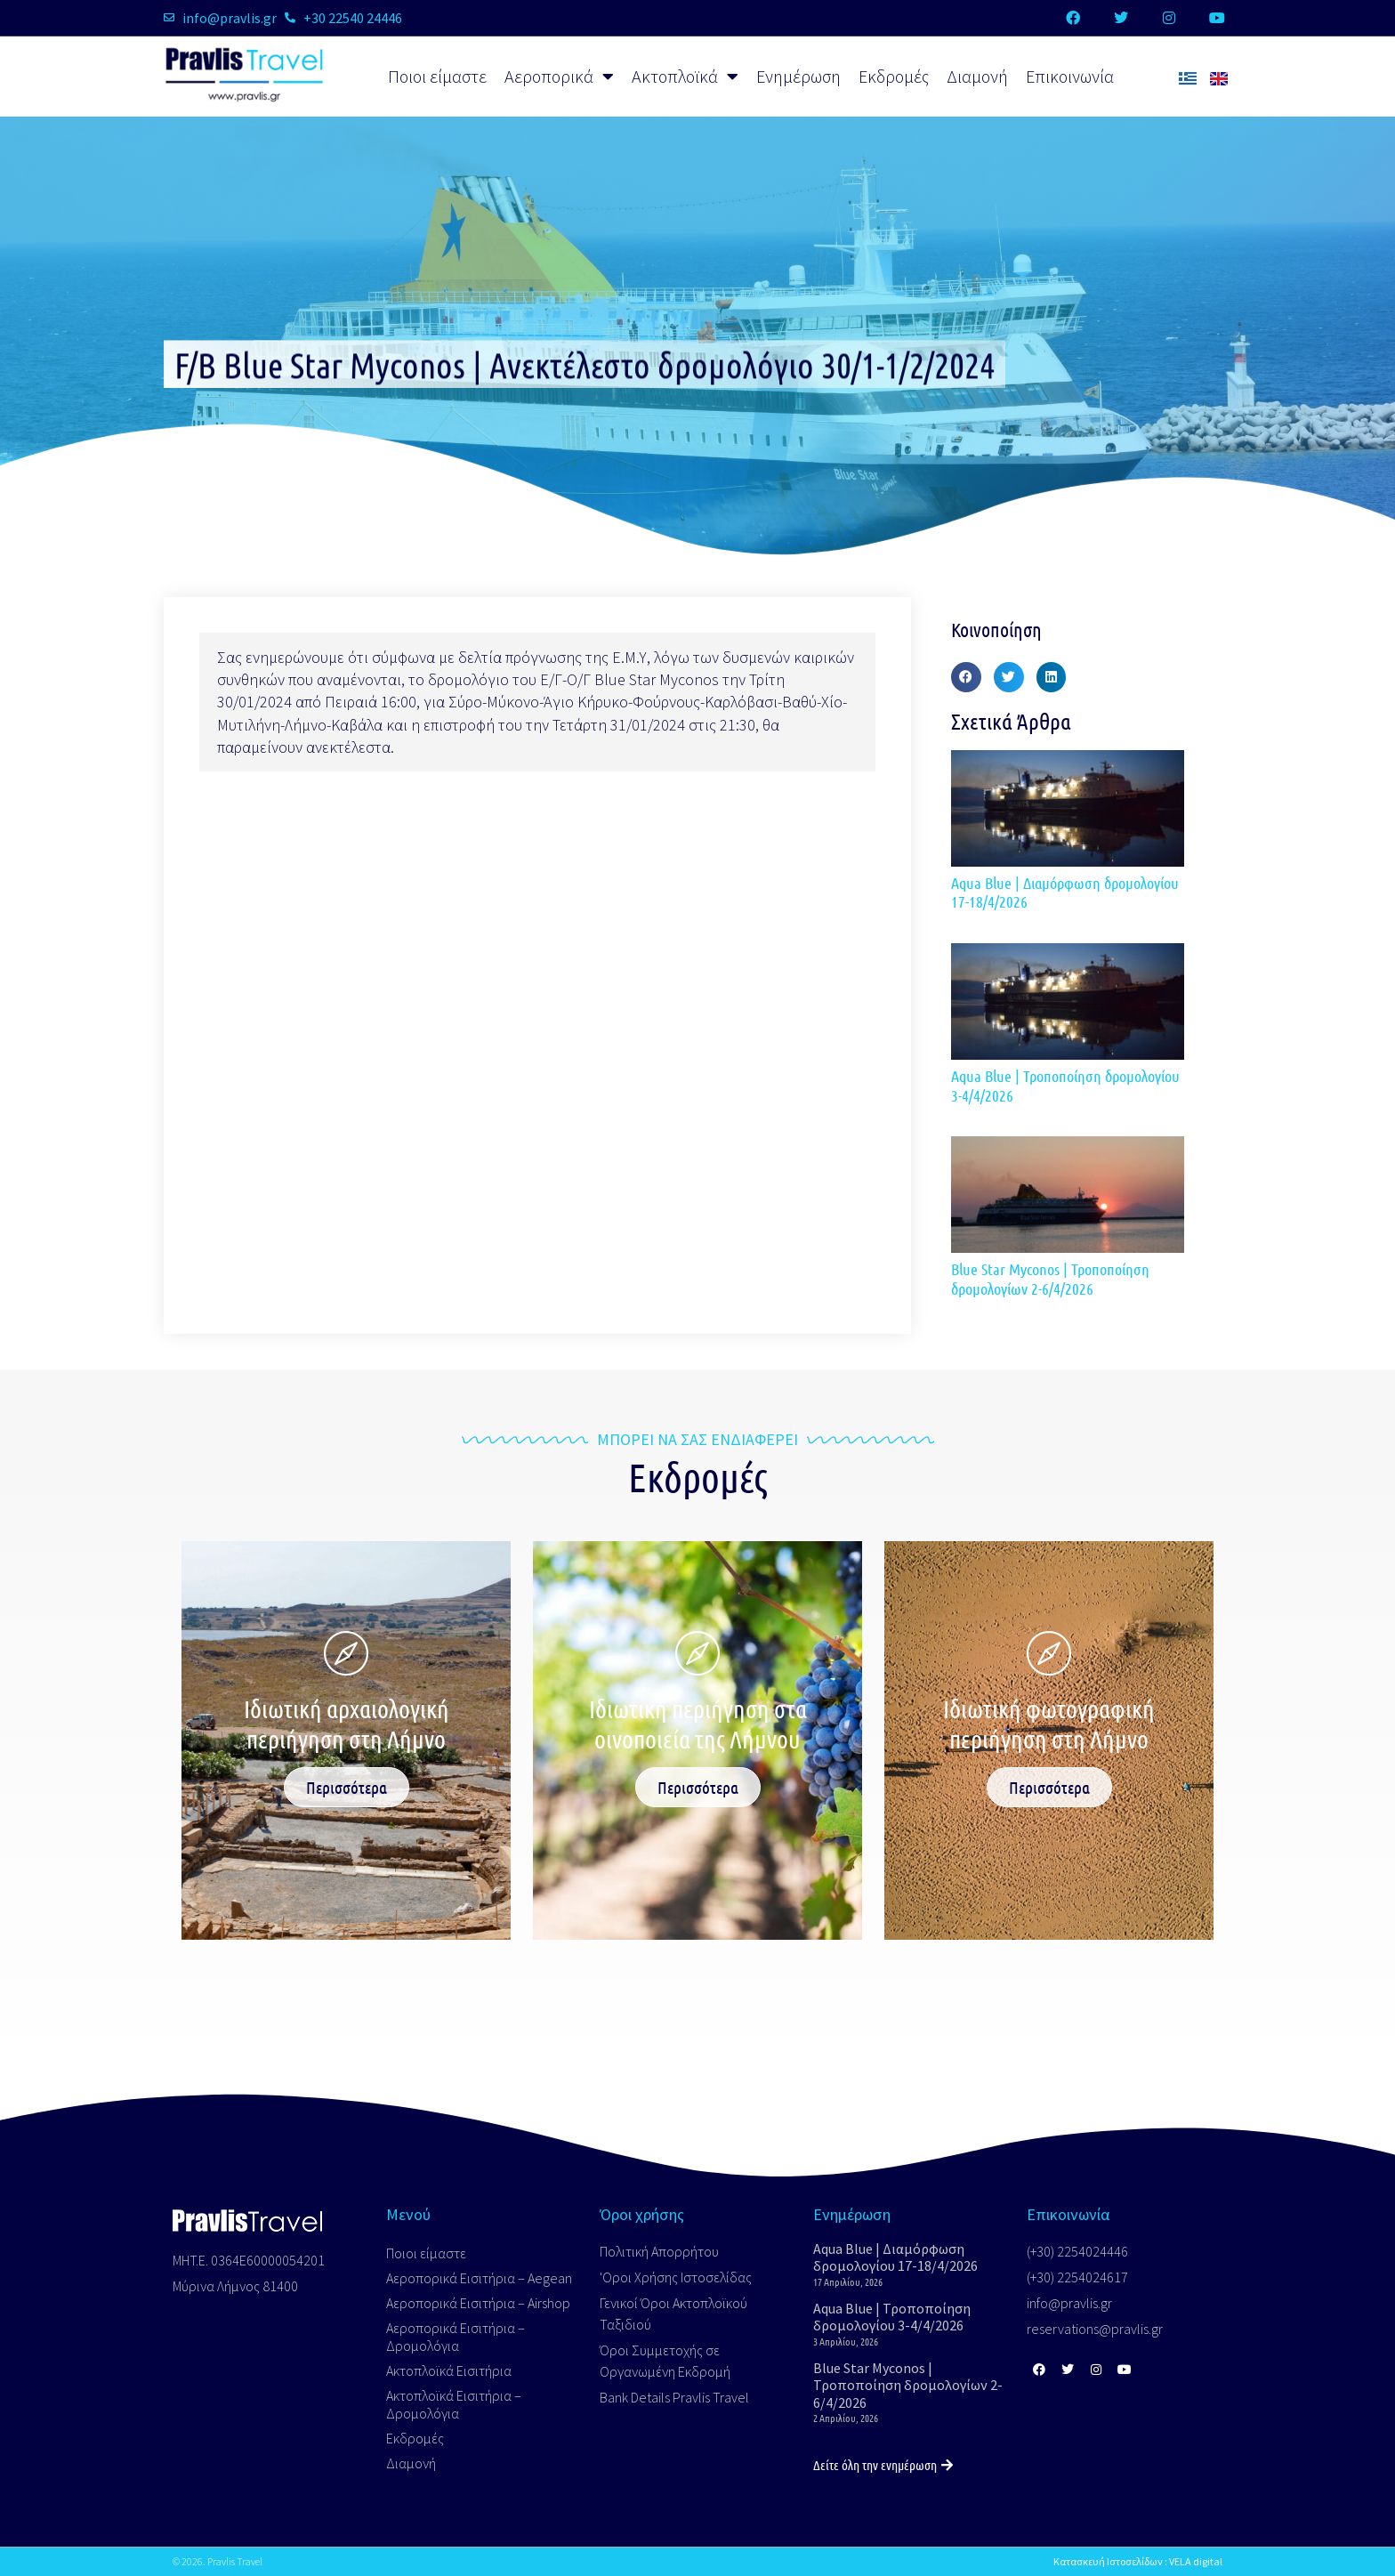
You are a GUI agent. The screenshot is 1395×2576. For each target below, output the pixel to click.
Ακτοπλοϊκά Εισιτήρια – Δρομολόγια (453, 2404)
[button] (966, 677)
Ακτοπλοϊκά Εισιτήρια (449, 2370)
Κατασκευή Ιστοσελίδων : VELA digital (1137, 2561)
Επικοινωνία (1070, 76)
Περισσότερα (346, 1787)
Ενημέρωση (798, 76)
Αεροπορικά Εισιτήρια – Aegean (479, 2278)
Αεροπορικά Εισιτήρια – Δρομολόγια (455, 2336)
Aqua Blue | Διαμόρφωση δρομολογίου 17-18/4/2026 (1065, 892)
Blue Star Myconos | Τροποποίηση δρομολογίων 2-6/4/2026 (1050, 1278)
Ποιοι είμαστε (437, 76)
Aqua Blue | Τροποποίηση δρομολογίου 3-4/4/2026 (1065, 1085)
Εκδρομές (894, 76)
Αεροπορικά (559, 76)
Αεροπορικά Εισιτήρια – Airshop (478, 2303)
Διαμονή (977, 76)
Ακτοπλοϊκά (685, 76)
